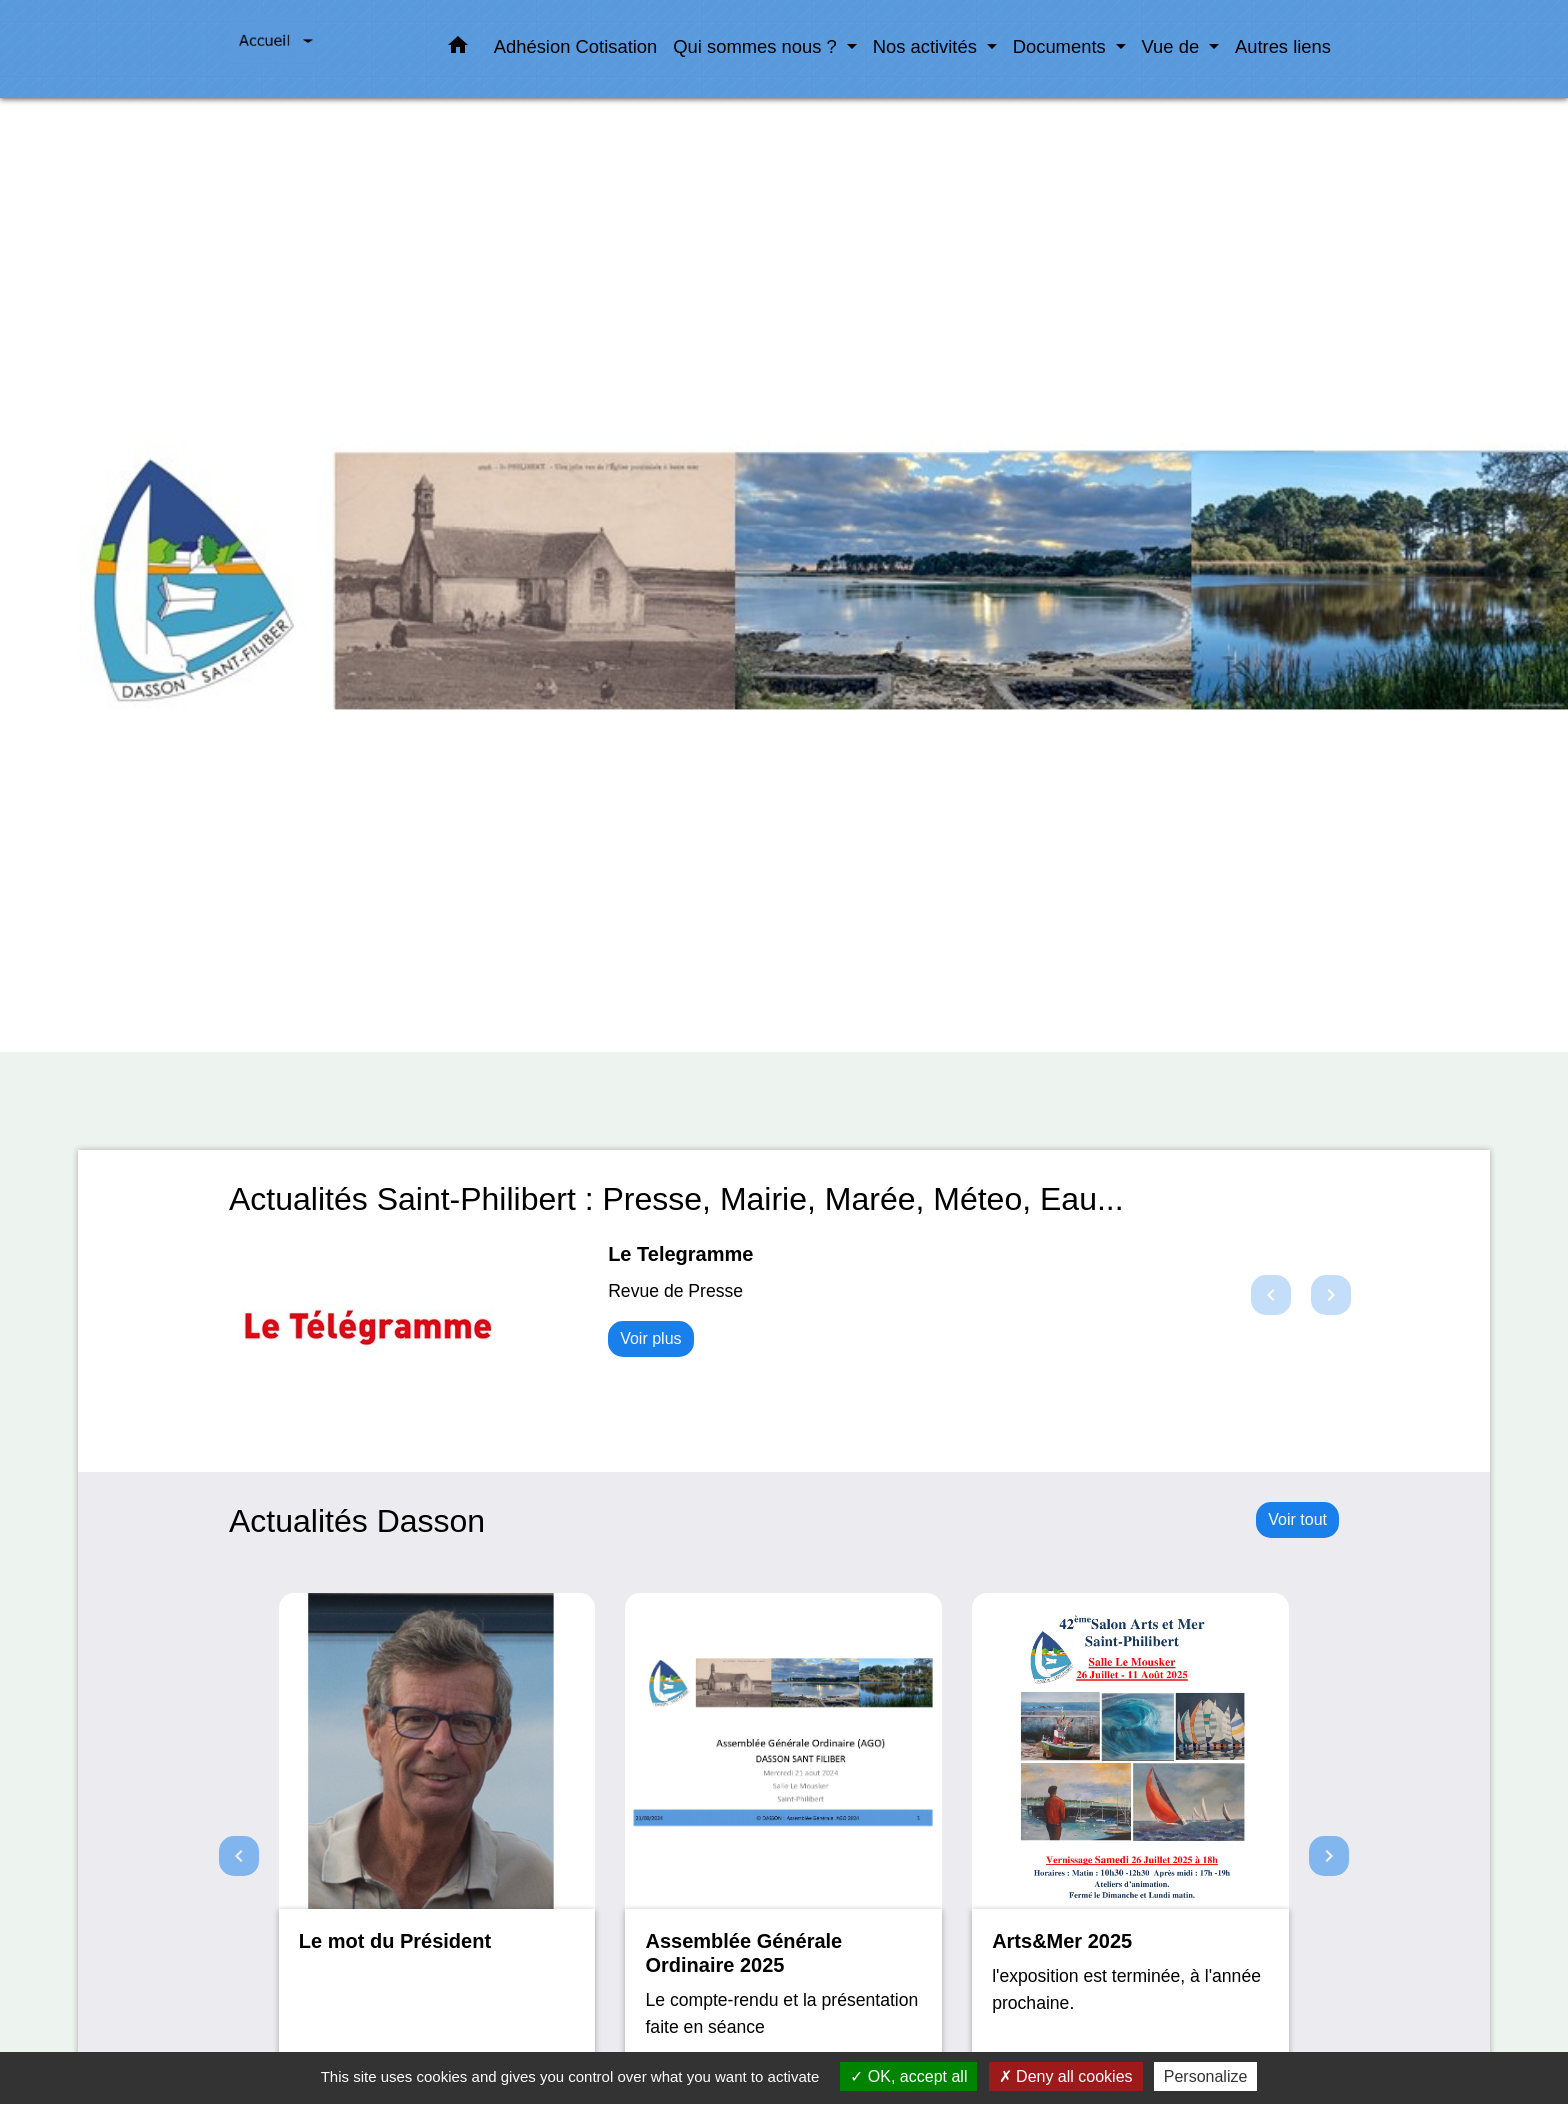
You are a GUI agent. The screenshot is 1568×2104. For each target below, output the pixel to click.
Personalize (1206, 2076)
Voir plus (650, 1338)
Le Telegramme (680, 1254)
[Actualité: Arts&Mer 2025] (1130, 1846)
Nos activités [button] (927, 46)
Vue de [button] (1173, 46)
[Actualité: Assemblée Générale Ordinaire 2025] (783, 1846)
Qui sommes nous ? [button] (757, 46)
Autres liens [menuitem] (1283, 46)
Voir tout (1297, 1519)
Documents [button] (1062, 46)
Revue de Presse (675, 1291)
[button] (458, 49)
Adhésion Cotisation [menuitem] (576, 46)
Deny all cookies (1066, 2076)
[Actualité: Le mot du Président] (437, 1846)
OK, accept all (908, 2076)
